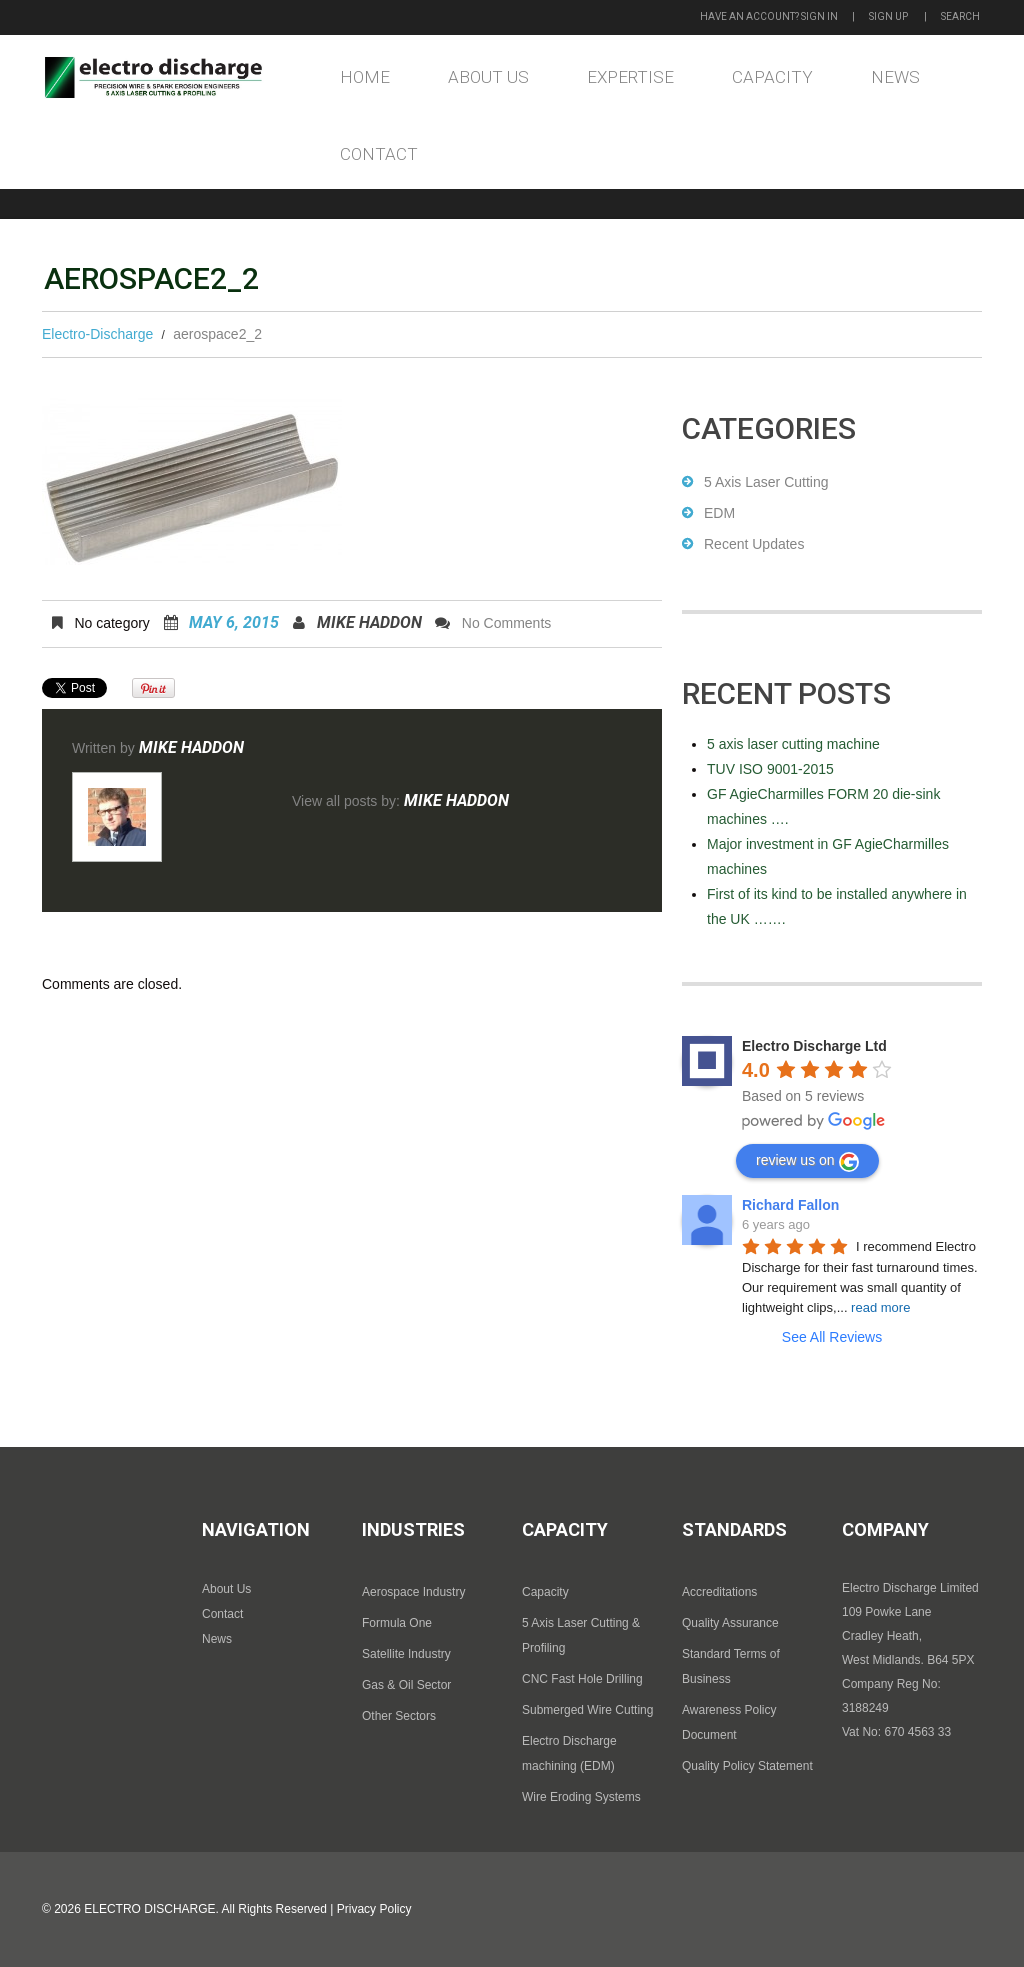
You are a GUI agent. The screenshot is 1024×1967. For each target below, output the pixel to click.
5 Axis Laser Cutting (766, 482)
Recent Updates (754, 544)
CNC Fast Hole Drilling (582, 1679)
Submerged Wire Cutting (587, 1710)
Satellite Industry (406, 1654)
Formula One (397, 1623)
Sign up (888, 16)
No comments (506, 623)
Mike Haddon (369, 622)
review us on (807, 1162)
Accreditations (719, 1592)
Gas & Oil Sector (406, 1685)
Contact (379, 154)
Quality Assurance (730, 1623)
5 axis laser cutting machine (793, 744)
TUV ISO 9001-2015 (770, 769)
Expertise (630, 77)
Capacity (772, 77)
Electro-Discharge (97, 334)
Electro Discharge (149, 1909)
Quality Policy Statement (747, 1766)
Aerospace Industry (413, 1592)
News (895, 77)
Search (960, 16)
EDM (719, 513)
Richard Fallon (790, 1205)
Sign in (819, 16)
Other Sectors (399, 1716)
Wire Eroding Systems (581, 1797)
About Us (488, 77)
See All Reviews (832, 1337)
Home (365, 77)
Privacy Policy (374, 1909)
